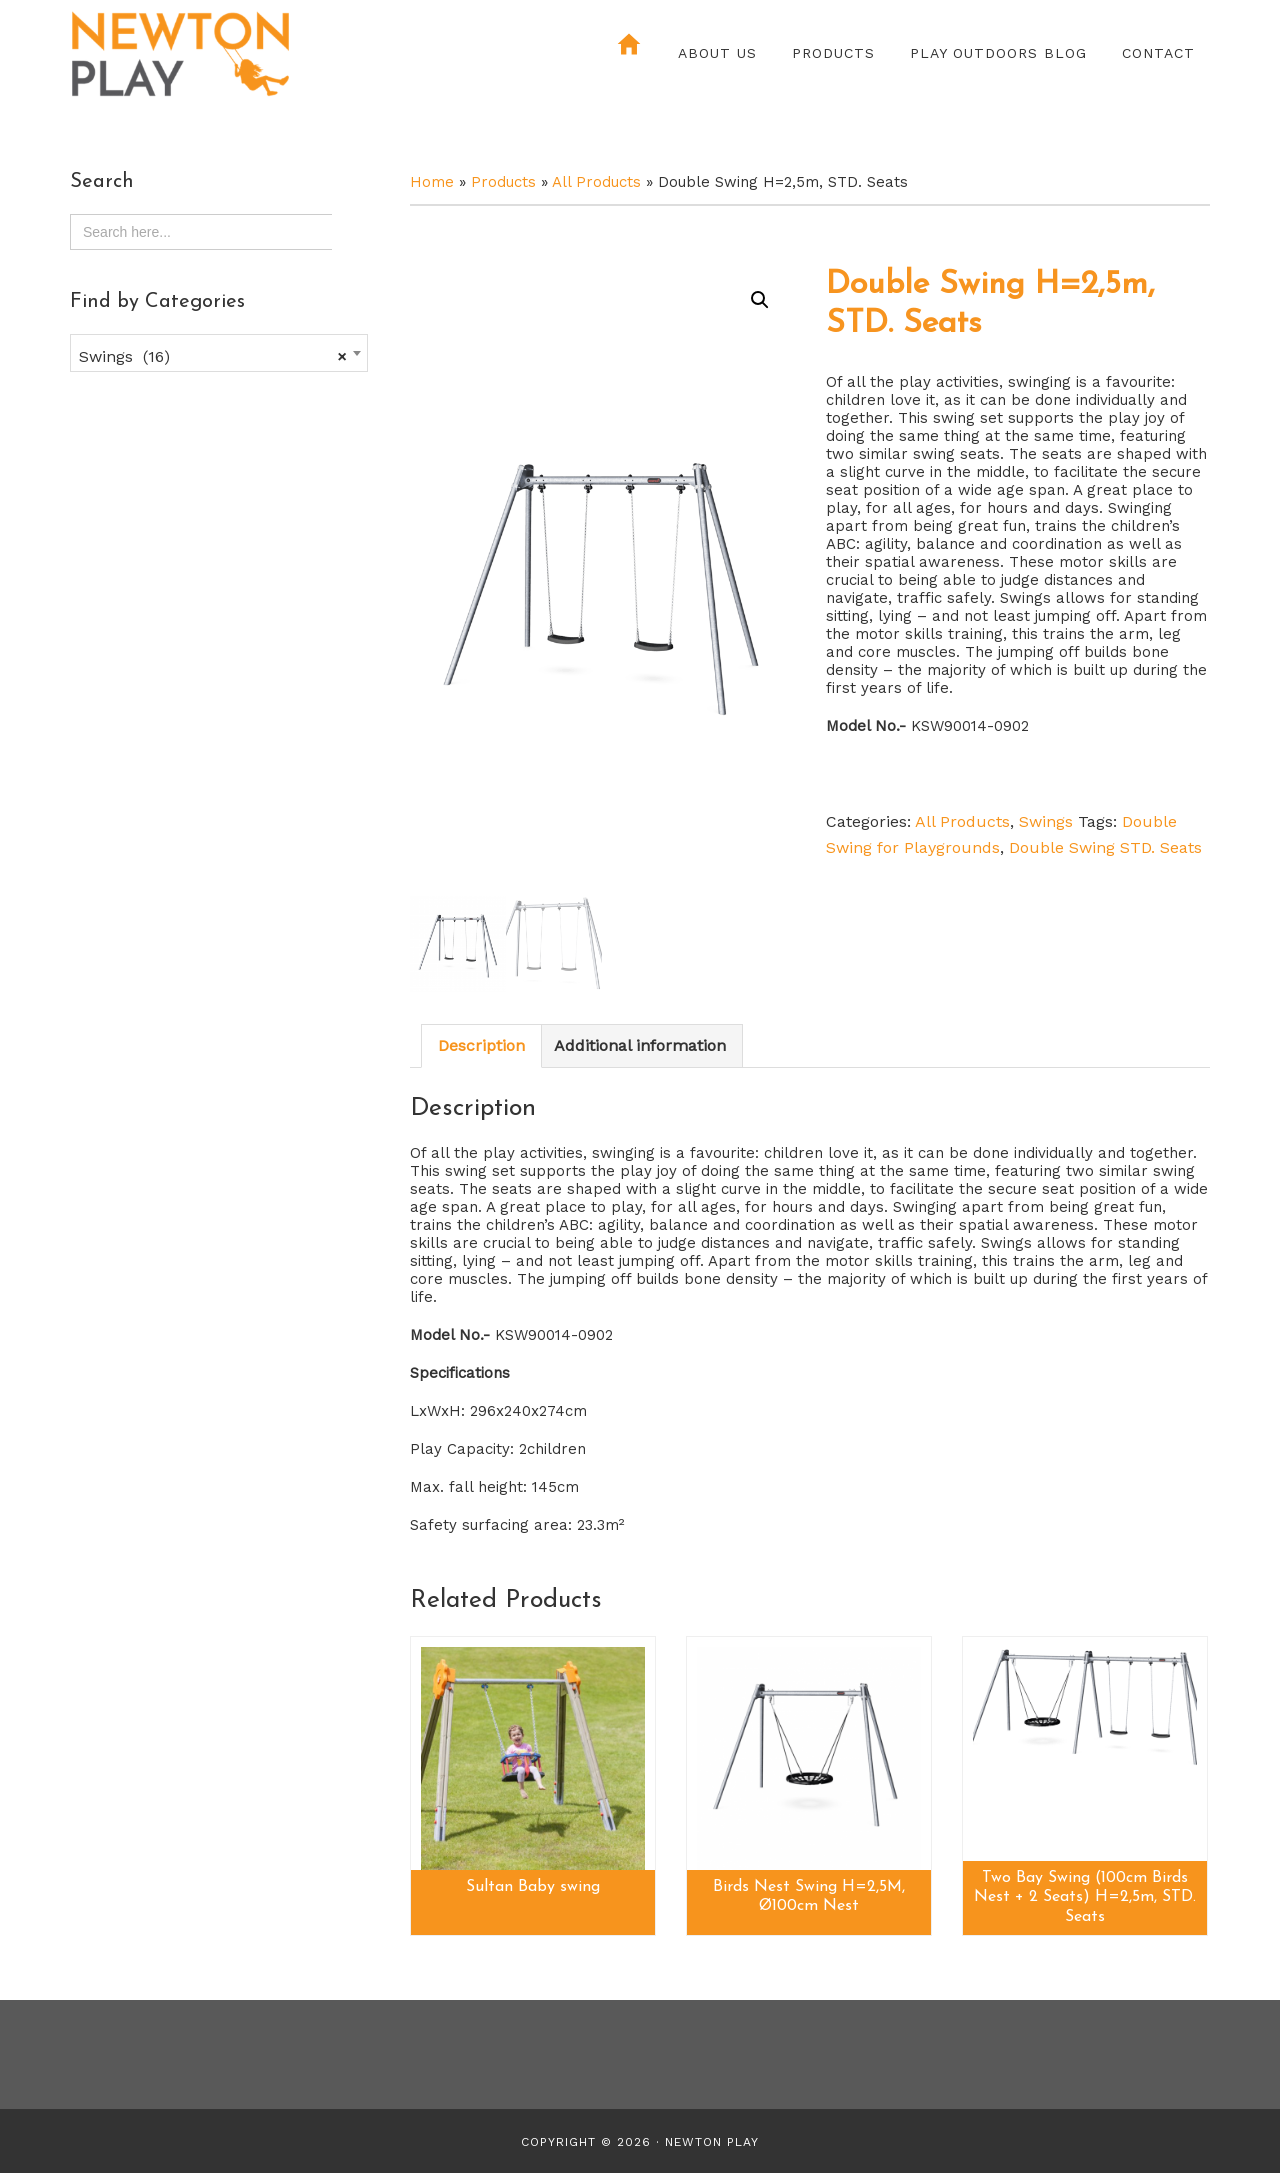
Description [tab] (481, 1045)
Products (503, 182)
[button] (760, 300)
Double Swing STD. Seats (1105, 847)
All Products (596, 182)
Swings (1046, 821)
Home (432, 182)
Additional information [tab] (640, 1045)
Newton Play (245, 55)
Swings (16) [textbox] (213, 357)
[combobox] (219, 353)
